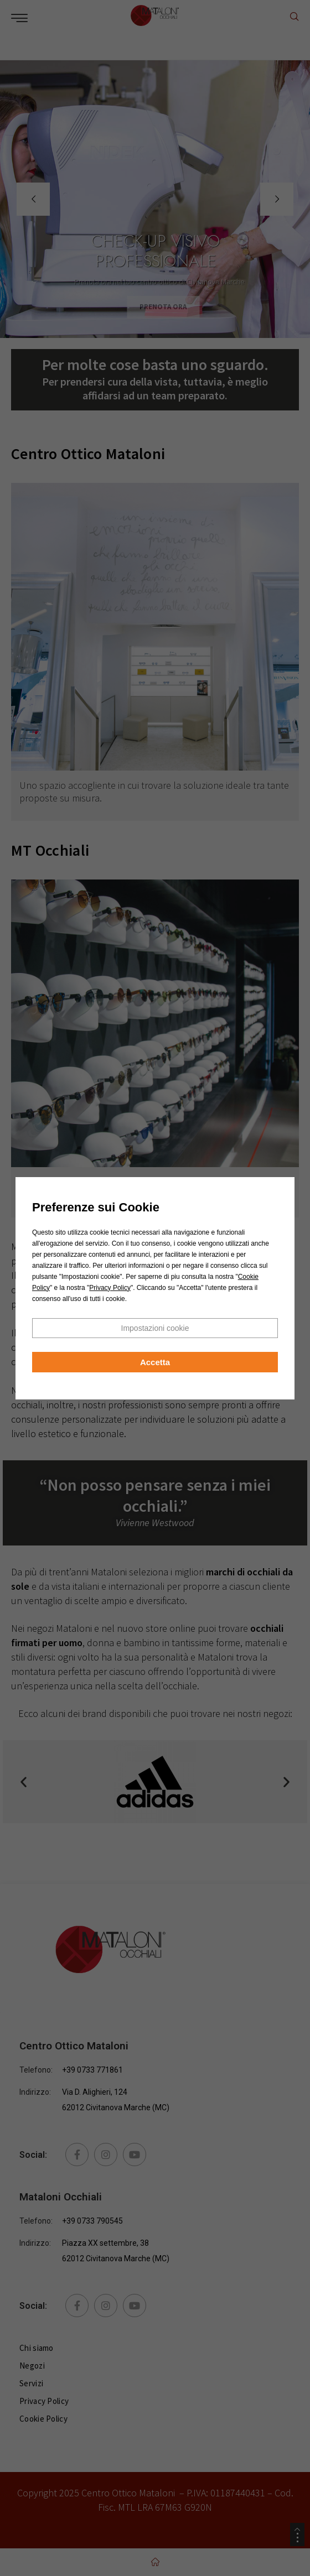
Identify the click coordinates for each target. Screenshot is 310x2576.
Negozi (32, 2365)
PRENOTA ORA (170, 306)
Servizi (31, 2383)
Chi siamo (36, 2348)
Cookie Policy (43, 2418)
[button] (23, 1782)
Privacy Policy (44, 2401)
